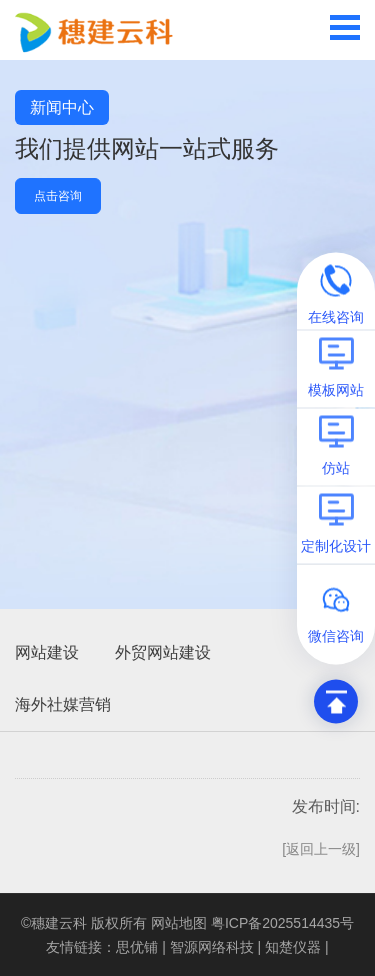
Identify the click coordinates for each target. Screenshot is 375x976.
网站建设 (47, 652)
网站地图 (179, 923)
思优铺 (137, 947)
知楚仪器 (293, 947)
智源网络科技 (212, 947)
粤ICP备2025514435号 (282, 923)
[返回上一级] (321, 849)
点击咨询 (58, 196)
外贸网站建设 (163, 652)
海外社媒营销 (63, 704)
